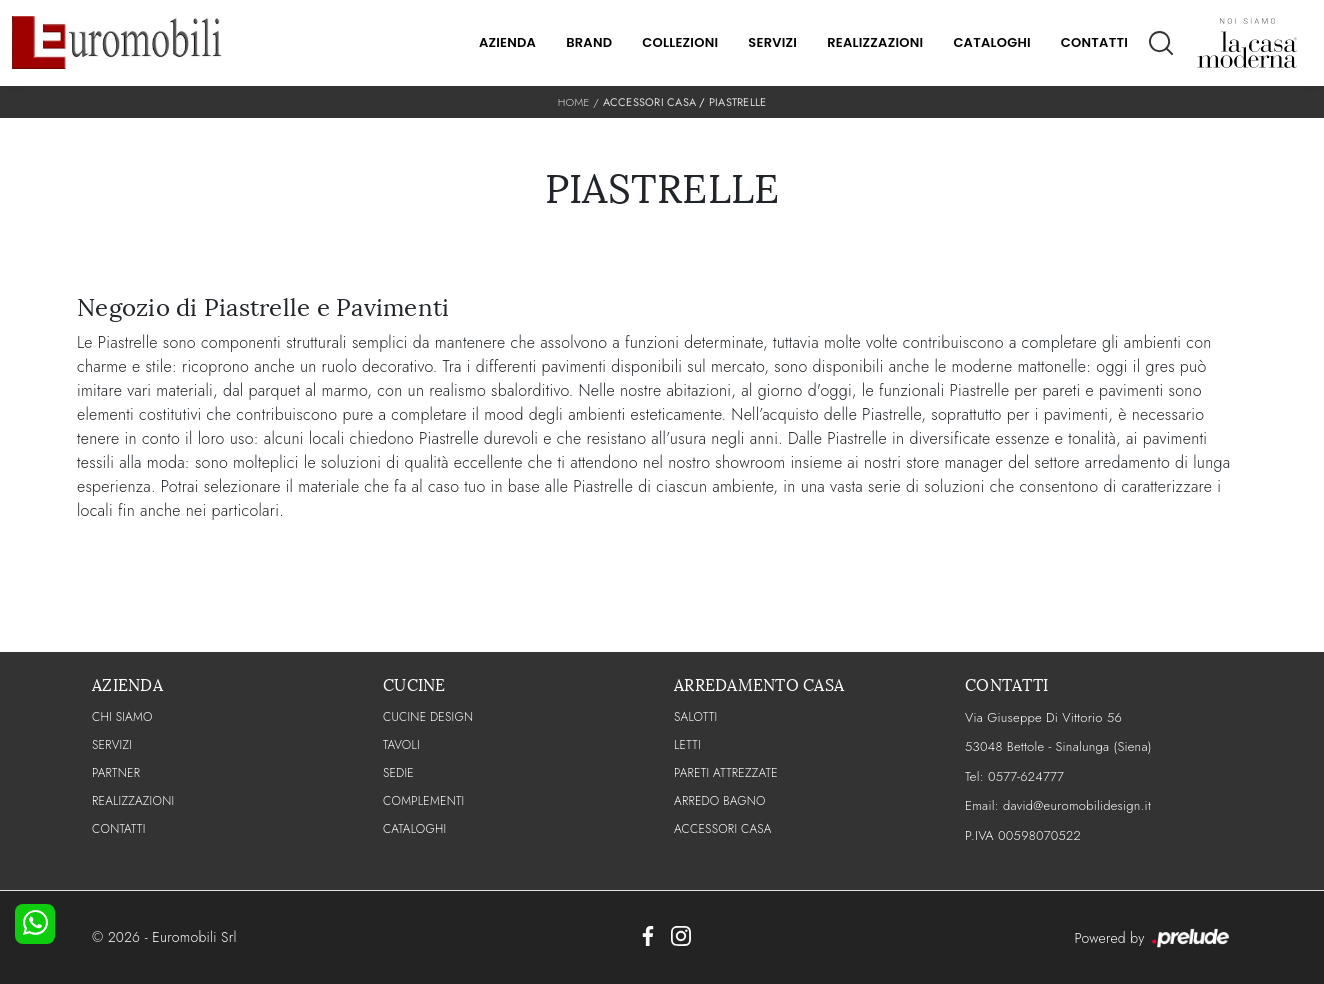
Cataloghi (991, 42)
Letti (687, 745)
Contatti (1094, 42)
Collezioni (680, 42)
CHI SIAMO (122, 717)
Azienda (507, 42)
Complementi (423, 801)
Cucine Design (428, 717)
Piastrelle (738, 102)
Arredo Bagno (720, 801)
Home (574, 102)
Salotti (695, 717)
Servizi (772, 42)
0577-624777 (1026, 776)
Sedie (398, 773)
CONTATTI (119, 829)
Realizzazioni (875, 42)
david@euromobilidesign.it (1077, 805)
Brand (589, 42)
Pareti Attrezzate (726, 773)
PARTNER (116, 773)
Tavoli (401, 745)
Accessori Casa (650, 102)
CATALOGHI (414, 829)
